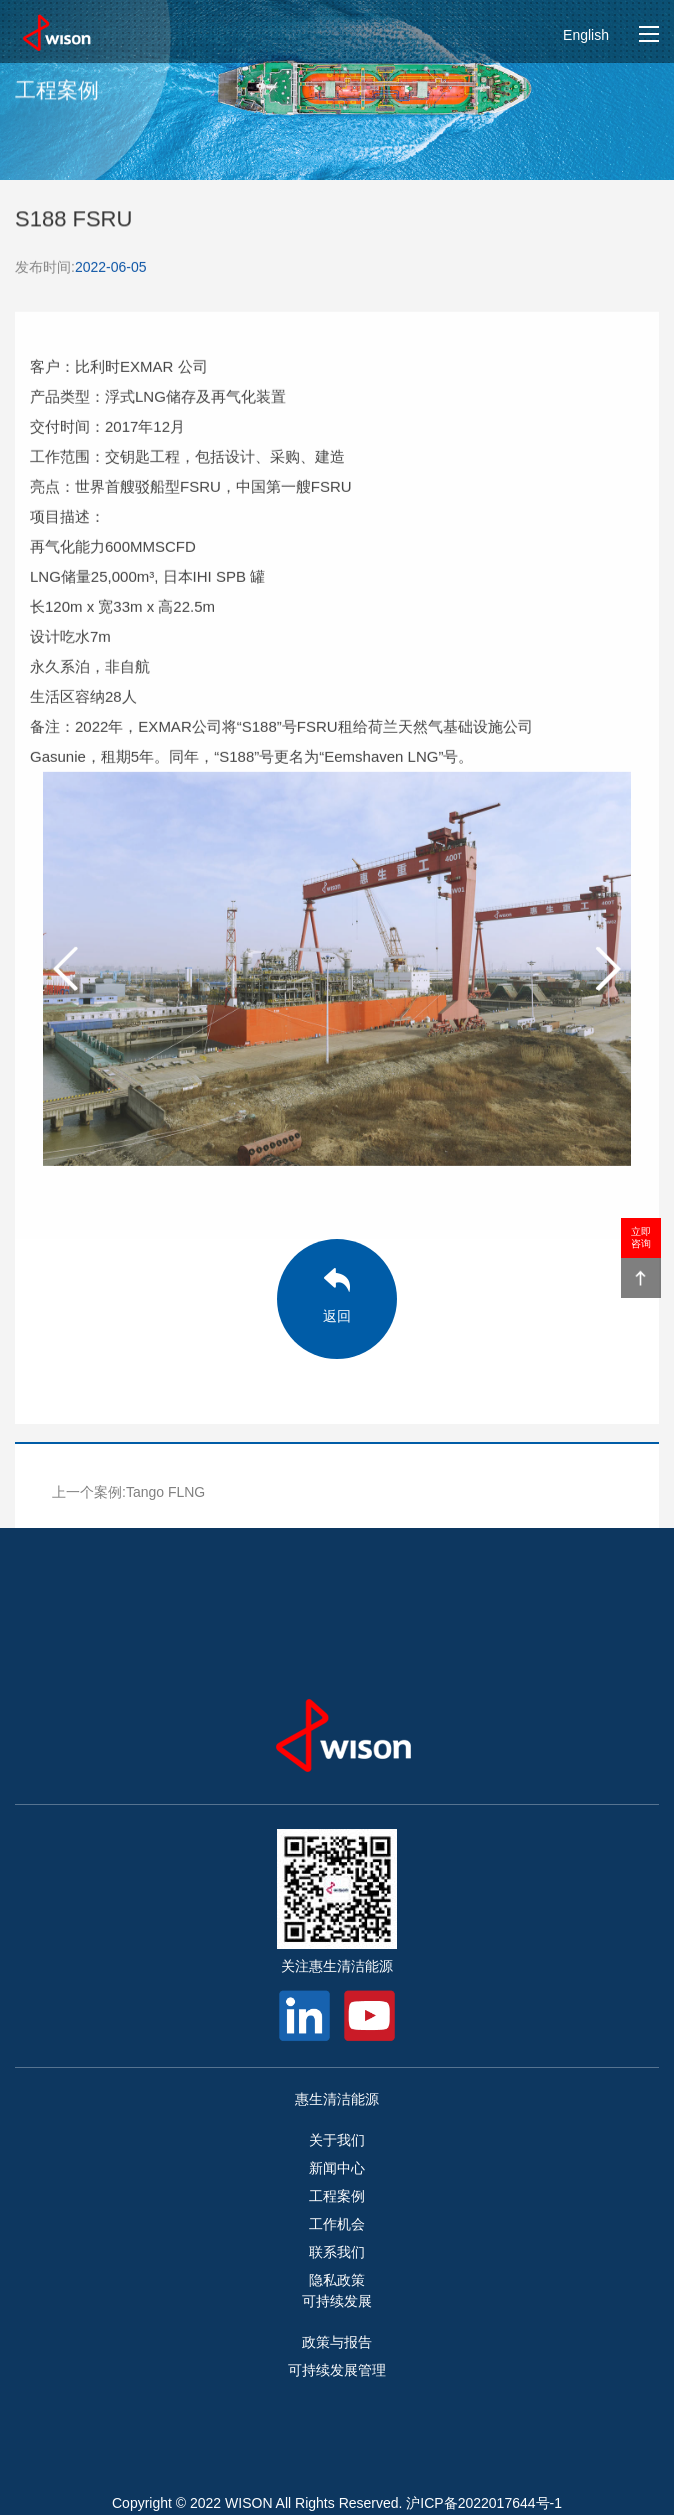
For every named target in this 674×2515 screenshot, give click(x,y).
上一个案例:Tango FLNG (128, 1492)
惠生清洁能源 (337, 2099)
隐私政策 (337, 2280)
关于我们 (337, 2140)
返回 (337, 1316)
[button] (607, 971)
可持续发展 (337, 2301)
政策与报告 (337, 2342)
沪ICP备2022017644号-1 (484, 2503)
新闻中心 (337, 2168)
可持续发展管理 (337, 2370)
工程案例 (337, 2196)
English (586, 35)
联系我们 (337, 2252)
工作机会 (337, 2224)
